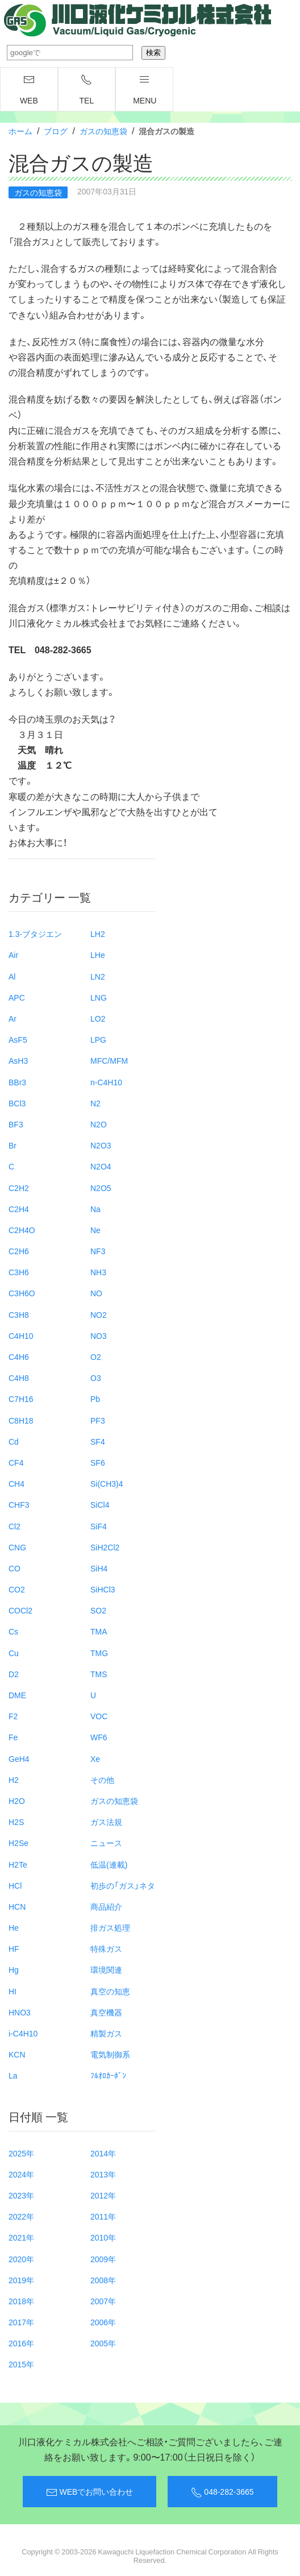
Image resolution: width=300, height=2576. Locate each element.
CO (14, 1568)
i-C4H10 (23, 2033)
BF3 (16, 1124)
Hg (14, 1969)
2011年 (103, 2216)
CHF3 (19, 1504)
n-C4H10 (106, 1082)
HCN (17, 1906)
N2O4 (100, 1166)
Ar (12, 1018)
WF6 (98, 1737)
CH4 (16, 1483)
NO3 (98, 1335)
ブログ (56, 130)
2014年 (103, 2153)
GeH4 (19, 1758)
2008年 (103, 2279)
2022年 (21, 2216)
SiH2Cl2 (104, 1547)
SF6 (97, 1462)
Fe (13, 1737)
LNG (98, 997)
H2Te (18, 1864)
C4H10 (21, 1335)
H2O (17, 1800)
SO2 (98, 1610)
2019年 (21, 2279)
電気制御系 (110, 2054)
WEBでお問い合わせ (89, 2492)
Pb (95, 1398)
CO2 (17, 1589)
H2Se (18, 1842)
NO (96, 1293)
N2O (98, 1124)
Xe (95, 1758)
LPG (98, 1039)
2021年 (21, 2237)
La (13, 2075)
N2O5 (100, 1187)
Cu (14, 1652)
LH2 (97, 933)
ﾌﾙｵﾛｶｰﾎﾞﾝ (108, 2075)
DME (17, 1694)
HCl (15, 1885)
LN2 (97, 976)
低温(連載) (108, 1864)
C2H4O (22, 1229)
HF (14, 1948)
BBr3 (17, 1082)
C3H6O (22, 1293)
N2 (95, 1103)
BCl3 (17, 1103)
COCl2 (20, 1610)
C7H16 (21, 1398)
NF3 (97, 1250)
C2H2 (19, 1187)
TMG (99, 1652)
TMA (98, 1631)
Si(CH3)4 (106, 1483)
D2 (14, 1673)
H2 (14, 1779)
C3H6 (19, 1271)
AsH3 (18, 1060)
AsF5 (18, 1039)
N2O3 (100, 1145)
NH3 (98, 1271)
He (14, 1927)
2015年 (21, 2364)
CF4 (16, 1462)
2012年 (103, 2195)
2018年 (21, 2301)
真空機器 (106, 2012)
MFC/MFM (109, 1060)
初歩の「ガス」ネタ (122, 1885)
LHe (97, 954)
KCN (17, 2054)
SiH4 (98, 1568)
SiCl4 (99, 1504)
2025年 (21, 2153)
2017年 (21, 2322)
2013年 (103, 2174)
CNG (17, 1547)
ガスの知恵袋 (103, 130)
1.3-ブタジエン (35, 933)
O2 (95, 1356)
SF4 (97, 1441)
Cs (13, 1631)
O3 (95, 1377)
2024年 (21, 2174)
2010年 (103, 2237)
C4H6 (19, 1356)
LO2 (97, 1018)
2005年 (103, 2343)
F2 (13, 1716)
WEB (29, 90)
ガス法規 (106, 1821)
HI (12, 1991)
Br (12, 1145)
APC (17, 997)
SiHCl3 (102, 1589)
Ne (95, 1229)
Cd (14, 1441)
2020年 (21, 2258)
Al (12, 976)
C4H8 (19, 1377)
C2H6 (19, 1250)
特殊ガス (106, 1948)
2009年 (103, 2258)
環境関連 (106, 1969)
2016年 (21, 2343)
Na (95, 1208)
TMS (98, 1673)
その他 (102, 1779)
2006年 (103, 2322)
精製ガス (106, 2033)
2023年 (21, 2195)
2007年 (103, 2301)
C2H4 (19, 1208)
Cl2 (14, 1526)
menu (144, 90)
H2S (16, 1821)
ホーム (20, 130)
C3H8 (19, 1314)
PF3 (97, 1420)
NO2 (98, 1314)
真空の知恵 (110, 1991)
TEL (87, 90)
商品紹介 (106, 1906)
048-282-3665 (222, 2492)
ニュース (106, 1842)
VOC (98, 1716)
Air (13, 954)
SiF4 (98, 1526)
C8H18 (21, 1420)
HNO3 (20, 2012)
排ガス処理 (110, 1927)
